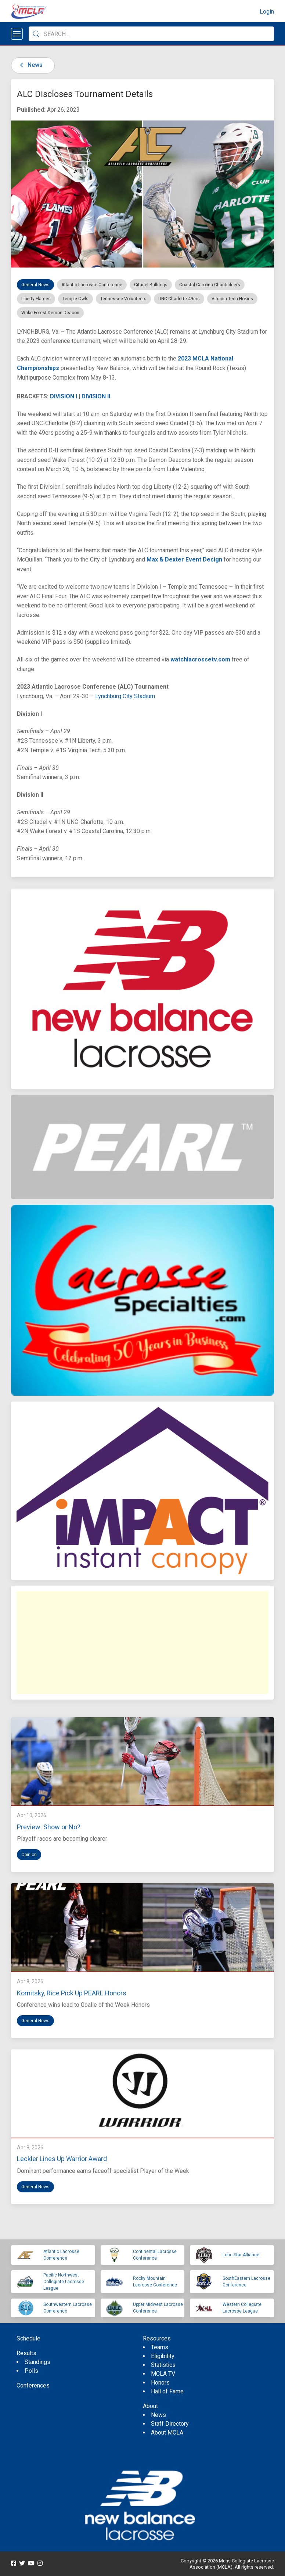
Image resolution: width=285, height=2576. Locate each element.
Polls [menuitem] (31, 2370)
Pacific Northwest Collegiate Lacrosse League (63, 2281)
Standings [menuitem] (37, 2361)
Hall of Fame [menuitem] (167, 2391)
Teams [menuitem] (159, 2347)
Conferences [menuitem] (33, 2385)
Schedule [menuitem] (28, 2338)
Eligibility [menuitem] (162, 2356)
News (30, 64)
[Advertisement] (142, 1642)
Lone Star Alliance (241, 2254)
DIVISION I (63, 396)
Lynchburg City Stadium (125, 696)
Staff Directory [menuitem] (170, 2423)
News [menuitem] (158, 2414)
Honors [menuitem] (160, 2382)
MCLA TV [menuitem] (163, 2373)
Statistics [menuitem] (163, 2364)
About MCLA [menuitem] (167, 2432)
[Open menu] (17, 34)
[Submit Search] (36, 33)
